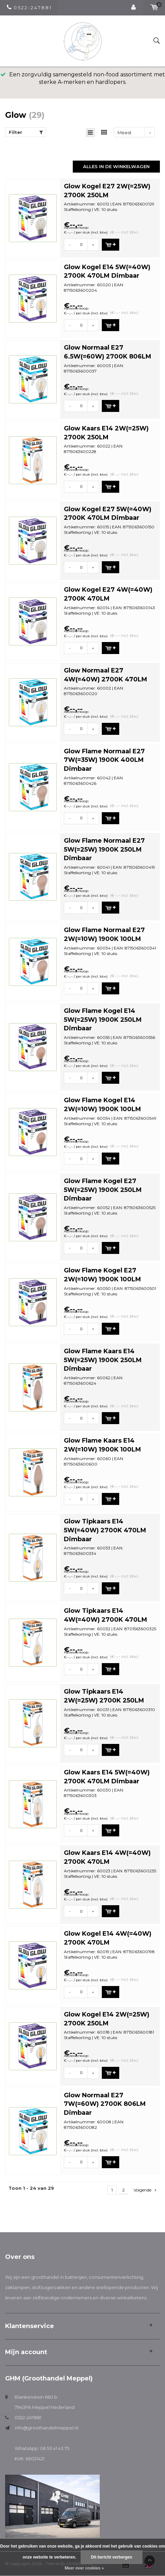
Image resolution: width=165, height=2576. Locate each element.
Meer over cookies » (84, 2568)
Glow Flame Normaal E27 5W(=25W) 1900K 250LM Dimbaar (104, 849)
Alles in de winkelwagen (116, 166)
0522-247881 (28, 2417)
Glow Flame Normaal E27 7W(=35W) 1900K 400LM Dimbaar (104, 759)
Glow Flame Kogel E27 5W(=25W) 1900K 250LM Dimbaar (103, 1189)
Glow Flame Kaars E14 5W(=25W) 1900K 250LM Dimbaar (103, 1359)
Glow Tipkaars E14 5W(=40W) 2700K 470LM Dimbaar (105, 1530)
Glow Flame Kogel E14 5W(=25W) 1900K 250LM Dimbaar (103, 1019)
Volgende (145, 2189)
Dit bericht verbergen (111, 2557)
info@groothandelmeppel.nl (46, 2427)
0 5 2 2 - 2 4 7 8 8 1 (29, 7)
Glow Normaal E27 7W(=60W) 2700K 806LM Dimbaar (105, 2103)
